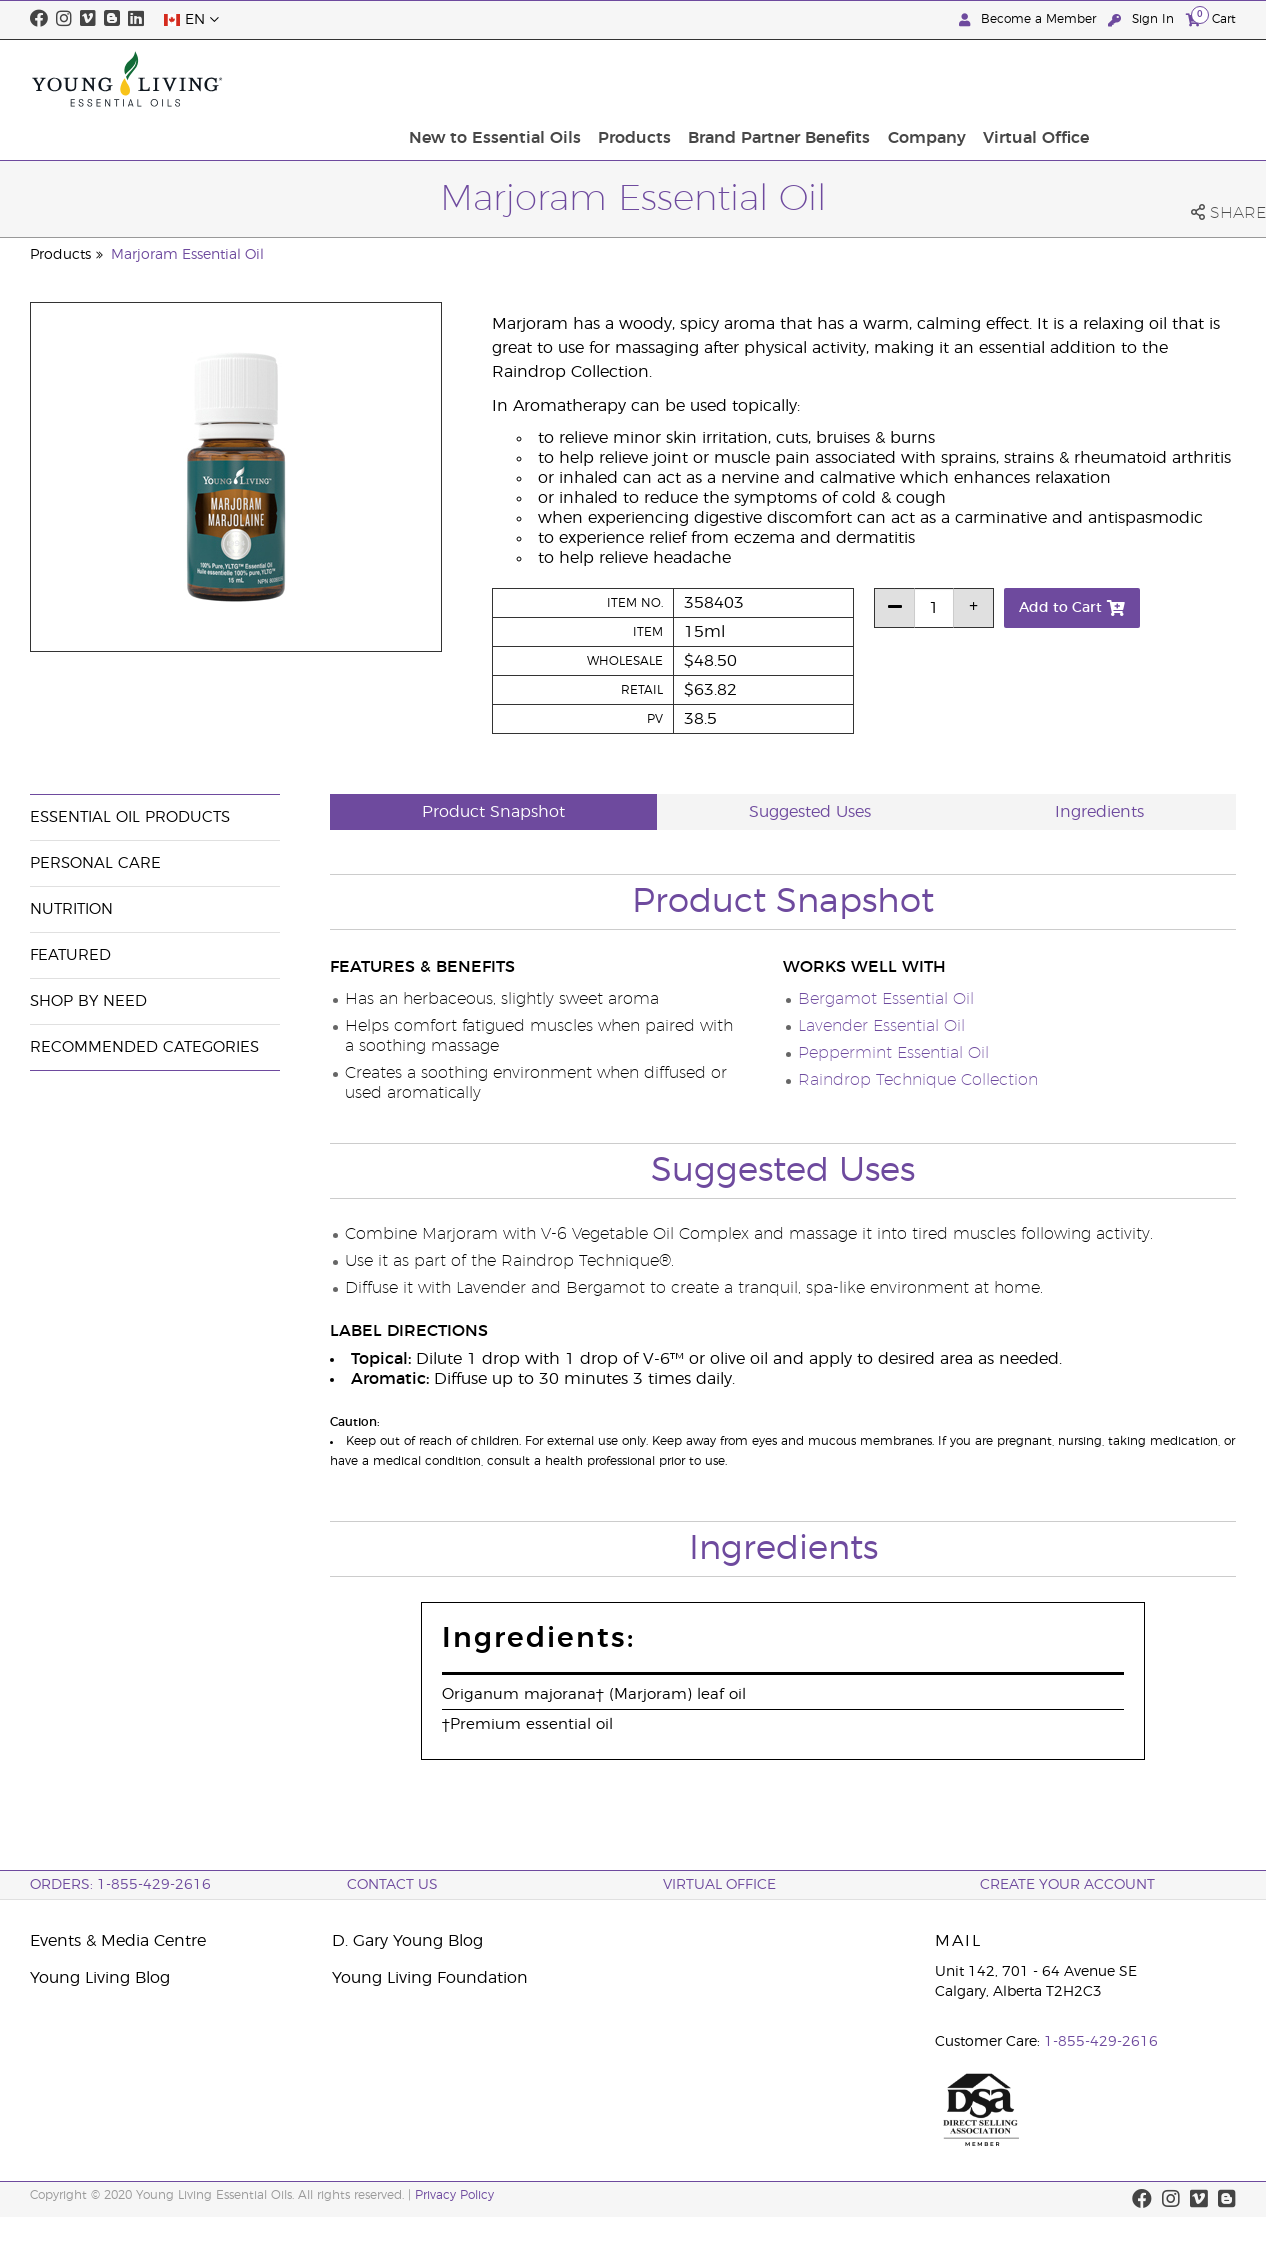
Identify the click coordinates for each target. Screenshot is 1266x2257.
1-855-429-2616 (1101, 2042)
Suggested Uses (810, 812)
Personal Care (95, 863)
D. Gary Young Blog (407, 1941)
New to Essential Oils (657, 79)
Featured (70, 955)
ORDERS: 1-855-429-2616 (120, 1885)
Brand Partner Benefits (931, 79)
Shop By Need (88, 1001)
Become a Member (1029, 19)
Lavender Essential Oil (881, 1026)
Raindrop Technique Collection (918, 1080)
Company (1073, 79)
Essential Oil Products (130, 817)
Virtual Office (1177, 79)
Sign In (1143, 19)
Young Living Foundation (430, 1978)
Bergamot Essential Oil (886, 999)
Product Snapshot (493, 812)
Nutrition (71, 909)
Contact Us (392, 1885)
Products (791, 79)
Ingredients (1099, 812)
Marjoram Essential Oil (187, 255)
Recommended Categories (144, 1047)
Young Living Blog (100, 1978)
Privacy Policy (454, 2195)
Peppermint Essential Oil (893, 1053)
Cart (1211, 18)
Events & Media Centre (118, 1941)
